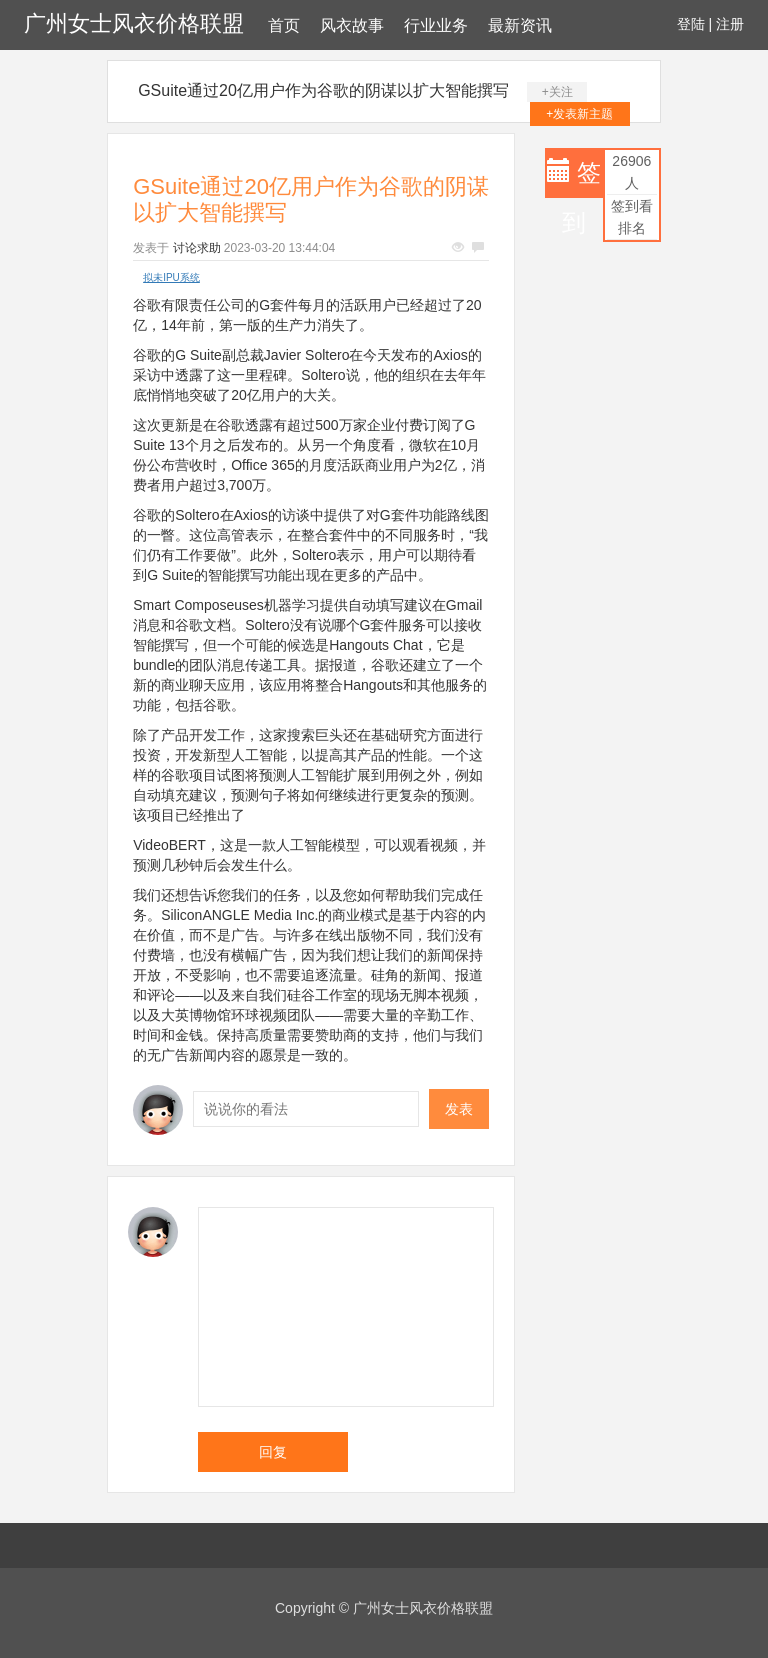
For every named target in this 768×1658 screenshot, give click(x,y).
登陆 (691, 24)
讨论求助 (197, 248)
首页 (284, 25)
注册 (730, 24)
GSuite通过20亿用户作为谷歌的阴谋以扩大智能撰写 (323, 90)
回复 (273, 1452)
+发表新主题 (579, 114)
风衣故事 (352, 25)
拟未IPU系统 (171, 277)
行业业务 (436, 25)
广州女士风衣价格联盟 (134, 23)
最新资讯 (520, 25)
